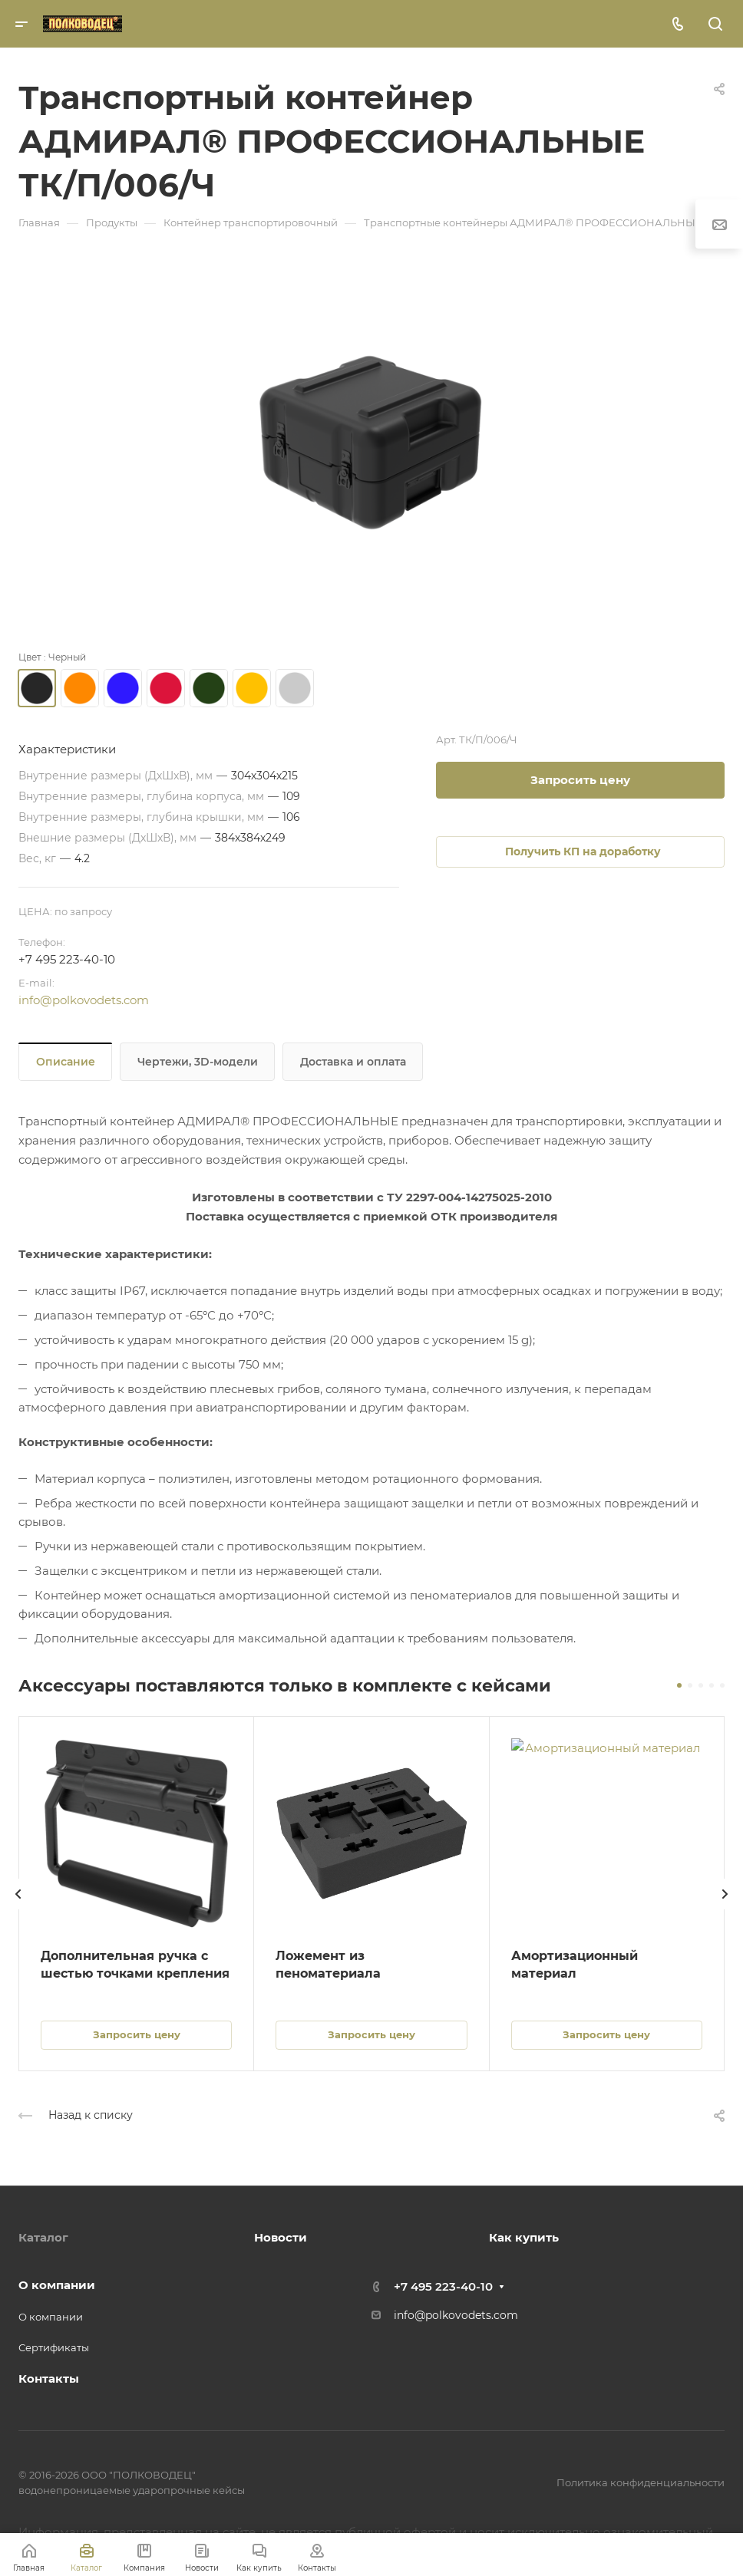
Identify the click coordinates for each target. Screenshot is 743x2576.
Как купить (524, 2237)
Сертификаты (53, 2347)
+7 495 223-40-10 (66, 959)
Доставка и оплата (353, 1062)
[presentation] (18, 1909)
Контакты (48, 2378)
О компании (56, 2285)
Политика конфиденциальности (640, 2482)
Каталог (43, 2237)
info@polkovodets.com (83, 1000)
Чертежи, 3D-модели (197, 1062)
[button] (679, 1685)
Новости (280, 2237)
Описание (65, 1062)
